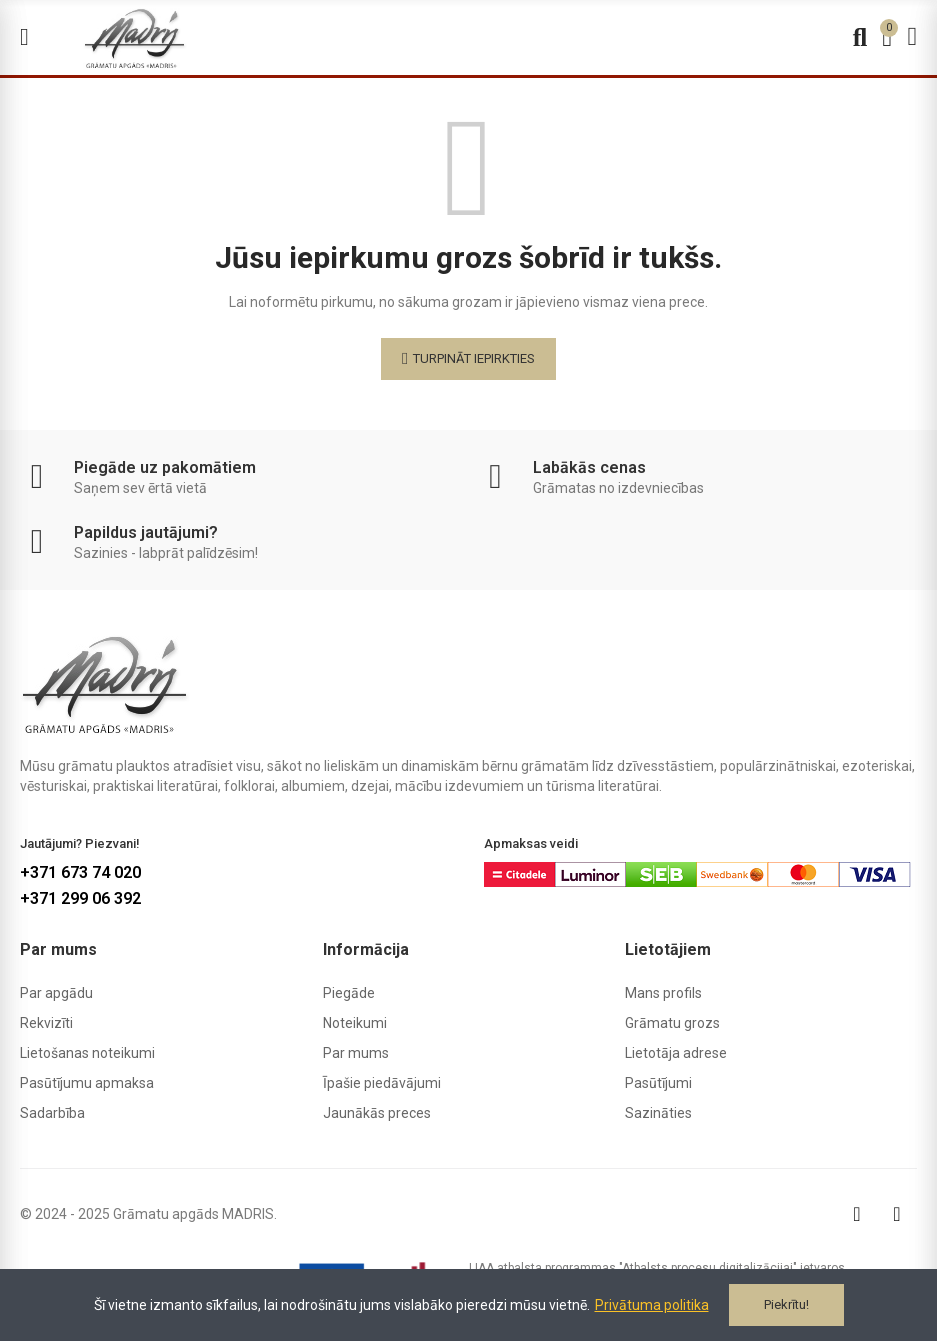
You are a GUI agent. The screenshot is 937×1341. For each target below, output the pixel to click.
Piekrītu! (786, 1304)
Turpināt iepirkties (474, 358)
